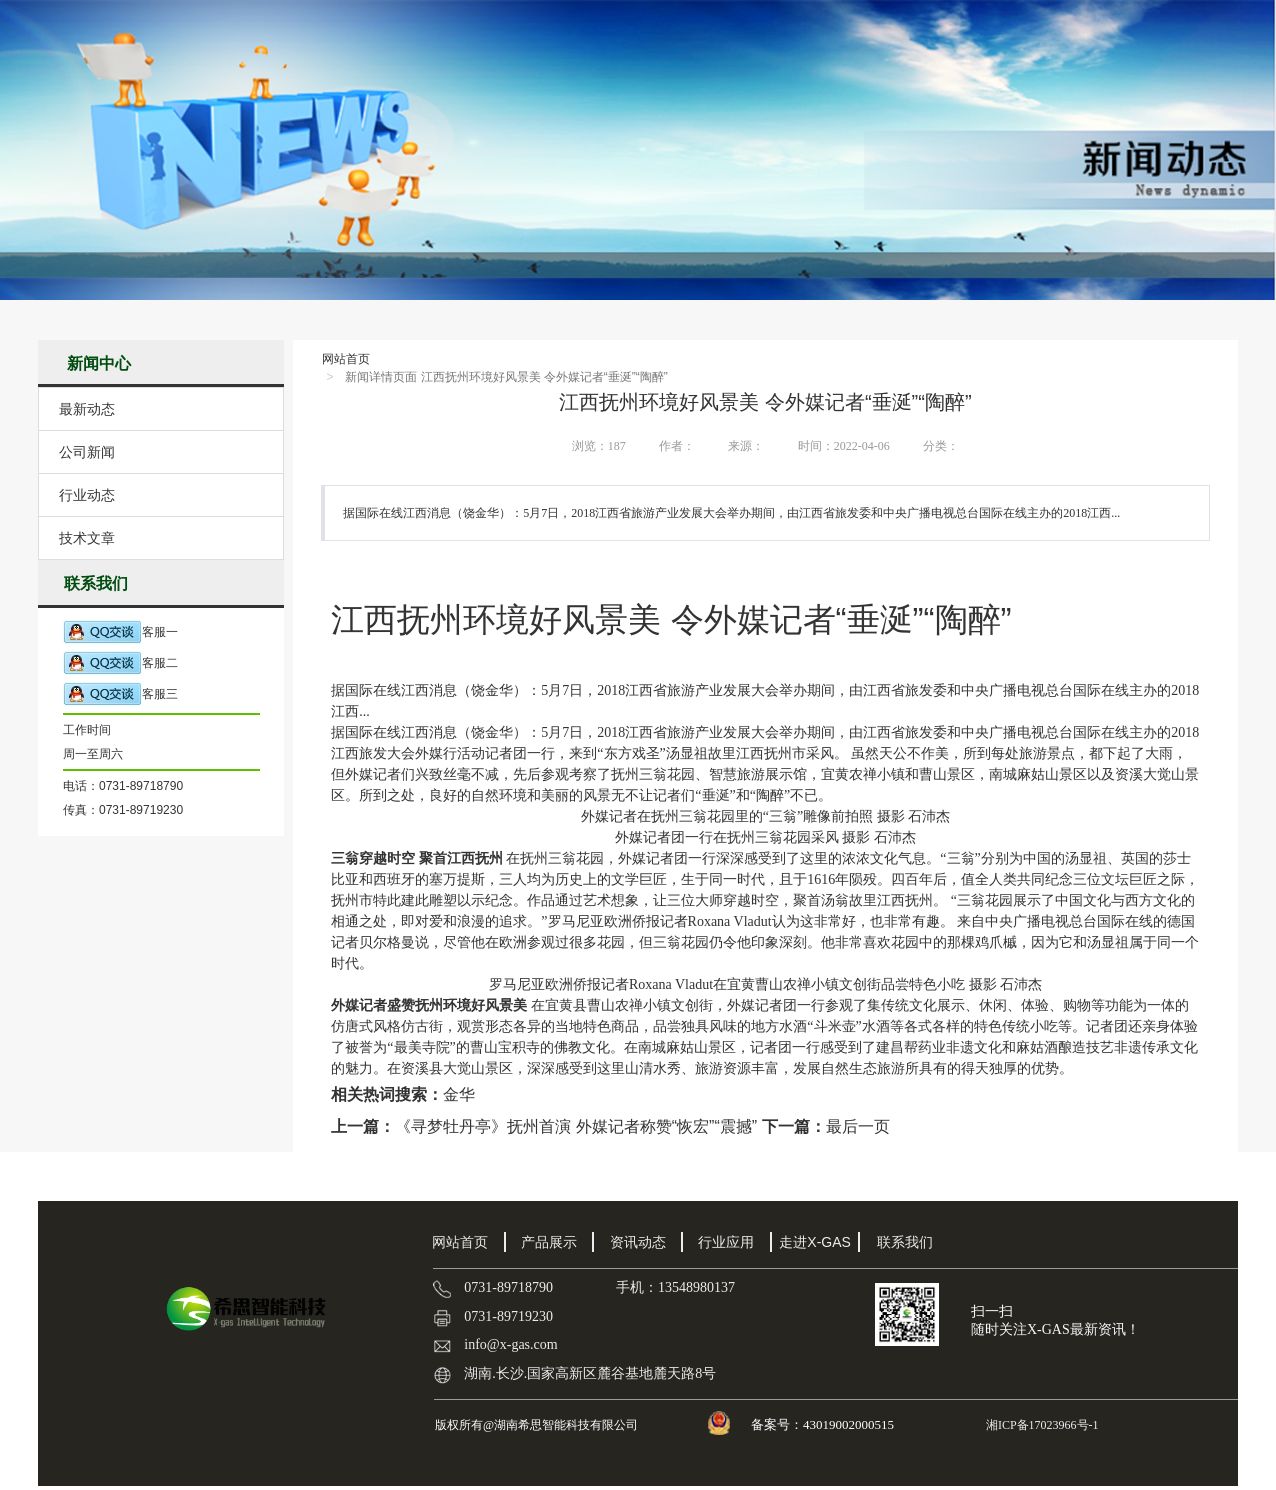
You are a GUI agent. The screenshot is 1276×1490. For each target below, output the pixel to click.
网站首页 (346, 359)
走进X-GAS (815, 1242)
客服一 (120, 632)
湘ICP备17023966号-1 (1041, 1425)
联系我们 (905, 1242)
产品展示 (549, 1242)
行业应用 (726, 1242)
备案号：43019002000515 (824, 1424)
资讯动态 (638, 1242)
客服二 (120, 663)
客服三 (120, 694)
